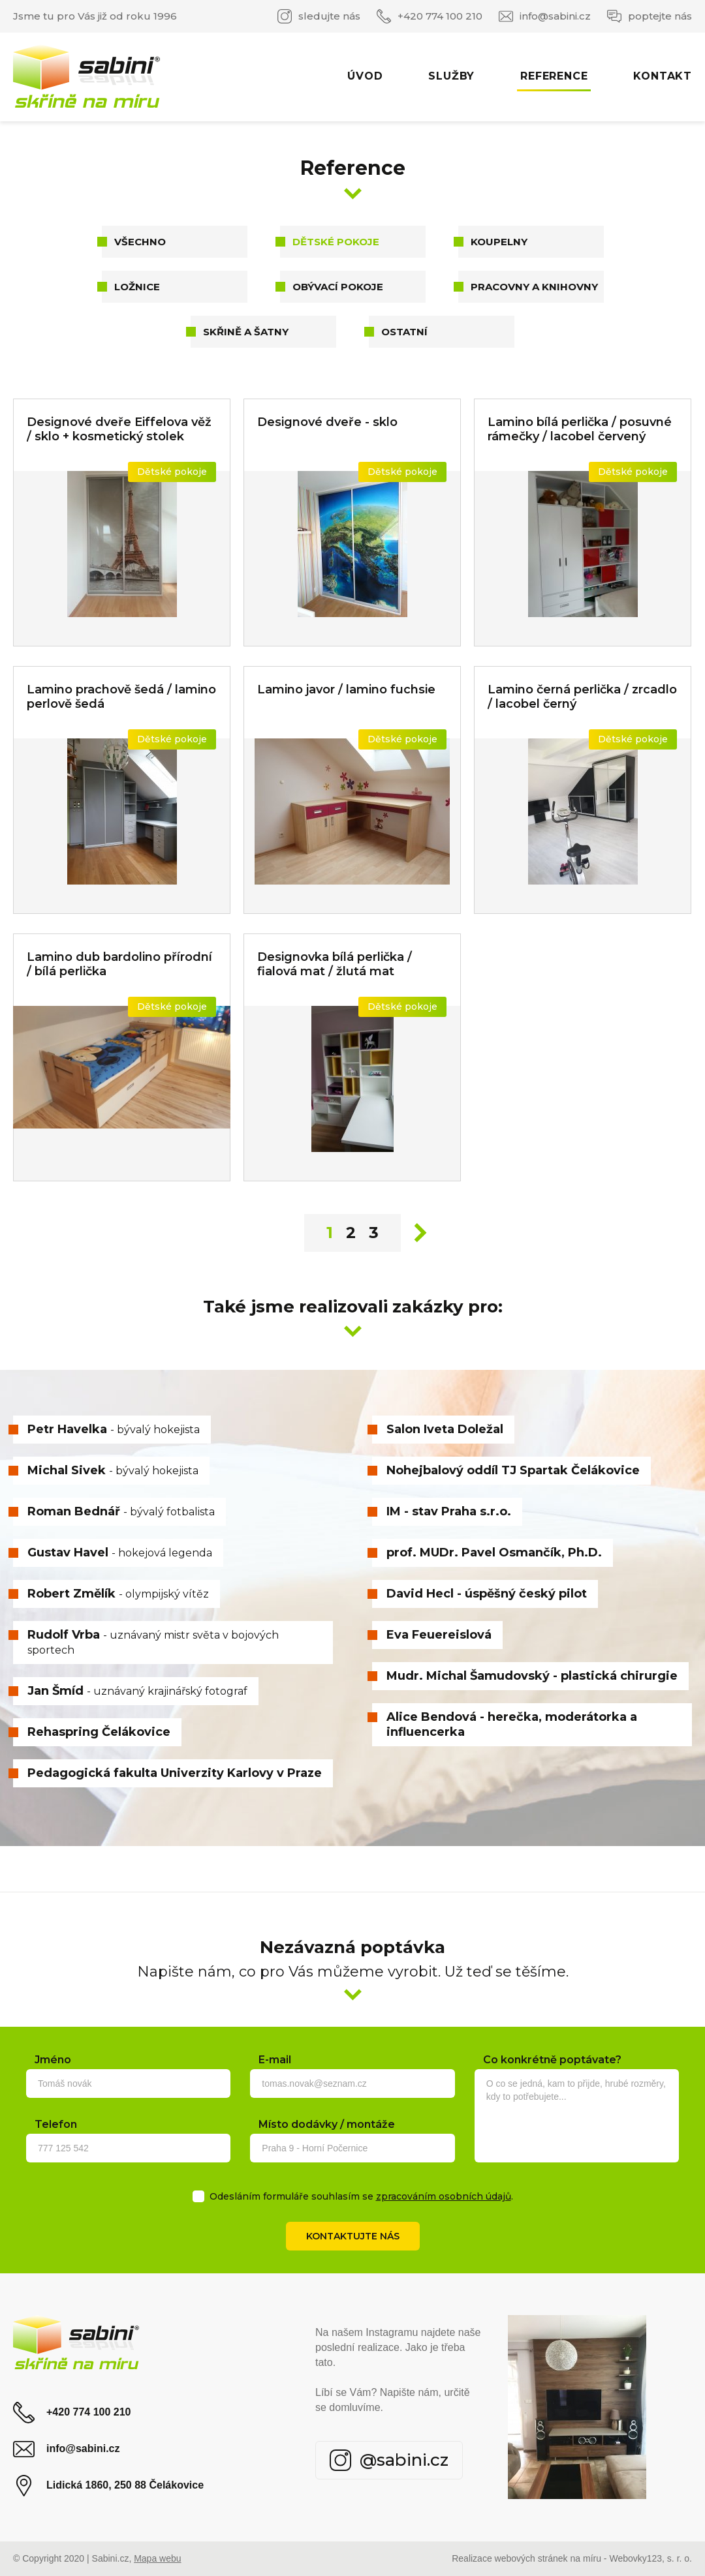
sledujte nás (318, 16)
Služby (451, 76)
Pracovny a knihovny (534, 286)
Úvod (365, 76)
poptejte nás (649, 16)
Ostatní (404, 332)
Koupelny (499, 241)
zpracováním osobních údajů (443, 2196)
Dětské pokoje (335, 241)
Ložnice (137, 286)
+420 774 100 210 (429, 16)
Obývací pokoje (337, 286)
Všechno (140, 241)
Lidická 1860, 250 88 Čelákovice (108, 2485)
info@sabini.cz (545, 16)
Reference (554, 76)
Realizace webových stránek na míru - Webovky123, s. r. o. (572, 2558)
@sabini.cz (389, 2460)
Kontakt (662, 76)
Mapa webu (157, 2558)
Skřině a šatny (246, 332)
